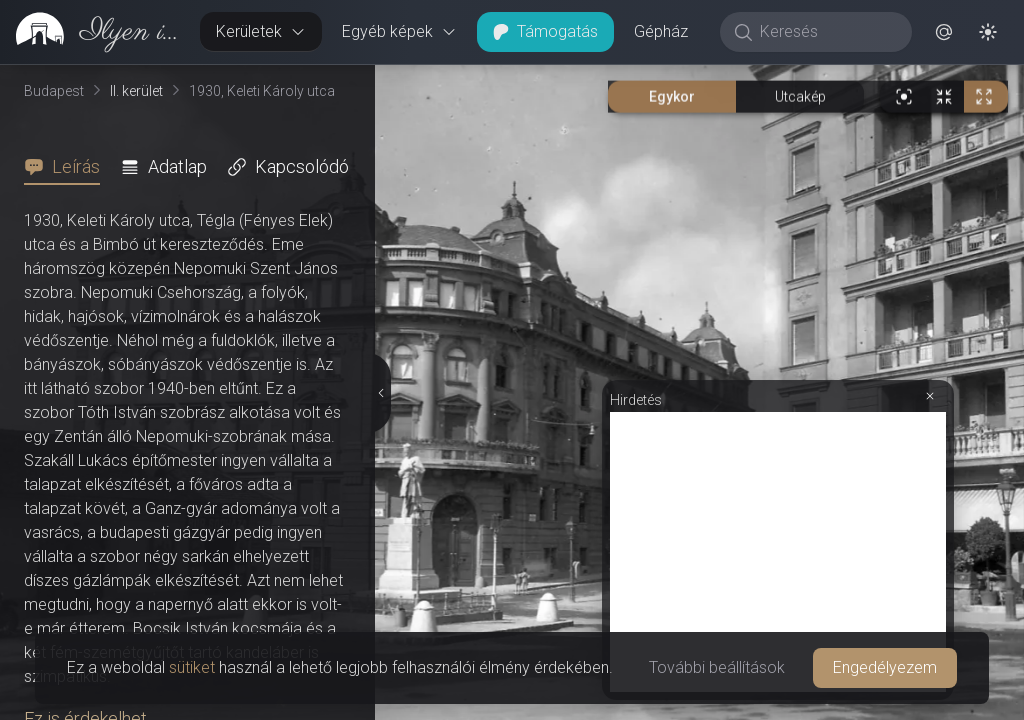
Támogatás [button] (545, 31)
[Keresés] (826, 32)
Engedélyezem (885, 667)
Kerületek (261, 31)
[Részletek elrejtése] (379, 393)
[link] (92, 32)
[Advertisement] (778, 552)
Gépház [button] (661, 31)
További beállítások (717, 667)
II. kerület (136, 91)
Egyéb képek (399, 31)
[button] (944, 32)
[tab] (68, 167)
